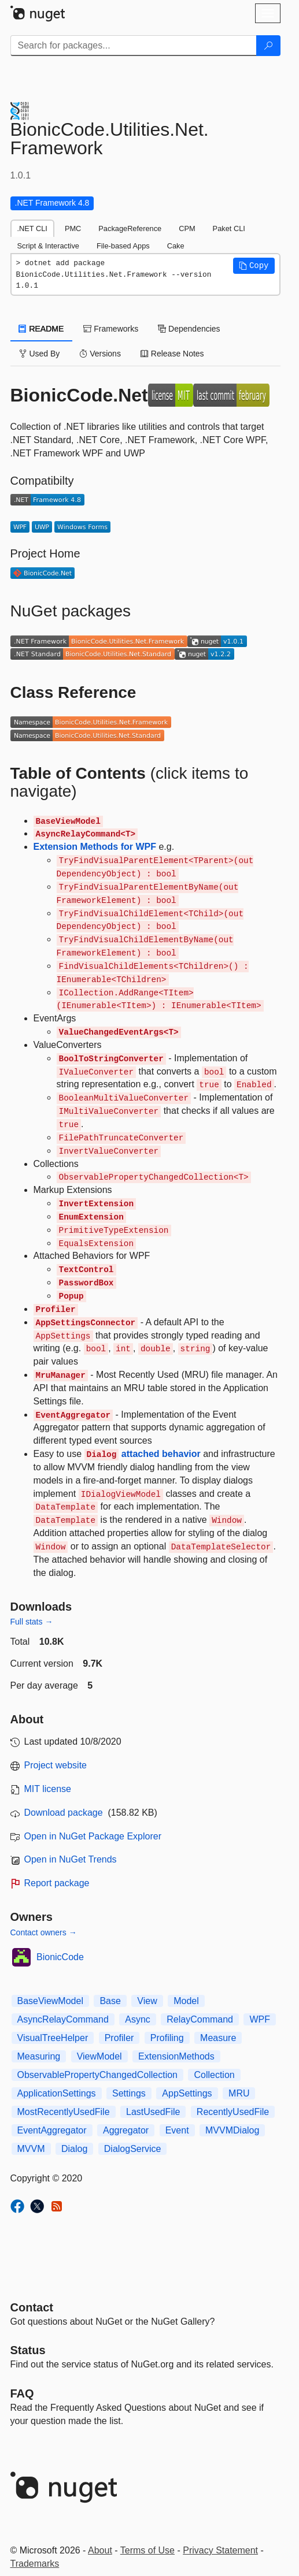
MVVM (31, 2149)
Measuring (39, 2056)
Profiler (119, 2038)
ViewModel (99, 2056)
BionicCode (60, 1957)
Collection (214, 2075)
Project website (55, 1765)
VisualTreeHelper (52, 2038)
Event (177, 2130)
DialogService (132, 2149)
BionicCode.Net (79, 395)
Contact (31, 2307)
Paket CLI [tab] (229, 228)
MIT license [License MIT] (48, 1789)
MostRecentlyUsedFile (63, 2112)
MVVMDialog (232, 2130)
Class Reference (73, 692)
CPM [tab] (187, 228)
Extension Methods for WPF (95, 847)
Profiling (167, 2038)
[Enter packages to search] (133, 45)
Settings (129, 2093)
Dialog (74, 2149)
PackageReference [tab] (129, 228)
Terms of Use (147, 2550)
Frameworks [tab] (110, 328)
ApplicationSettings (56, 2093)
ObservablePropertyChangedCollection (97, 2075)
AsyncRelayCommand (63, 2019)
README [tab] (41, 328)
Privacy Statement (220, 2550)
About (100, 2550)
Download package (63, 1812)
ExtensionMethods (176, 2056)
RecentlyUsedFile (233, 2112)
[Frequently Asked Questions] (22, 2393)
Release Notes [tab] (172, 353)
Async (137, 2019)
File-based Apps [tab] (123, 245)
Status (28, 2350)
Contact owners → (43, 1932)
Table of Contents (78, 773)
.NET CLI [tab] (32, 228)
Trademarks (35, 2563)
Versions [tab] (100, 353)
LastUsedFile (153, 2112)
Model (186, 2001)
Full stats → (31, 1621)
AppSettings (187, 2093)
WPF (259, 2019)
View (147, 2001)
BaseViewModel (50, 2001)
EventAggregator (52, 2130)
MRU (238, 2093)
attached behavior (142, 1454)
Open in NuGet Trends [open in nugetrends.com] (70, 1859)
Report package (57, 1883)
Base (109, 2001)
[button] (254, 266)
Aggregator (126, 2130)
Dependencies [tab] (189, 328)
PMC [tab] (73, 228)
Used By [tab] (39, 353)
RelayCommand (200, 2019)
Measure (218, 2038)
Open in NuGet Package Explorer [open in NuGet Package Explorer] (92, 1836)
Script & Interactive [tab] (48, 245)
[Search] (268, 45)
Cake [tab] (175, 245)
